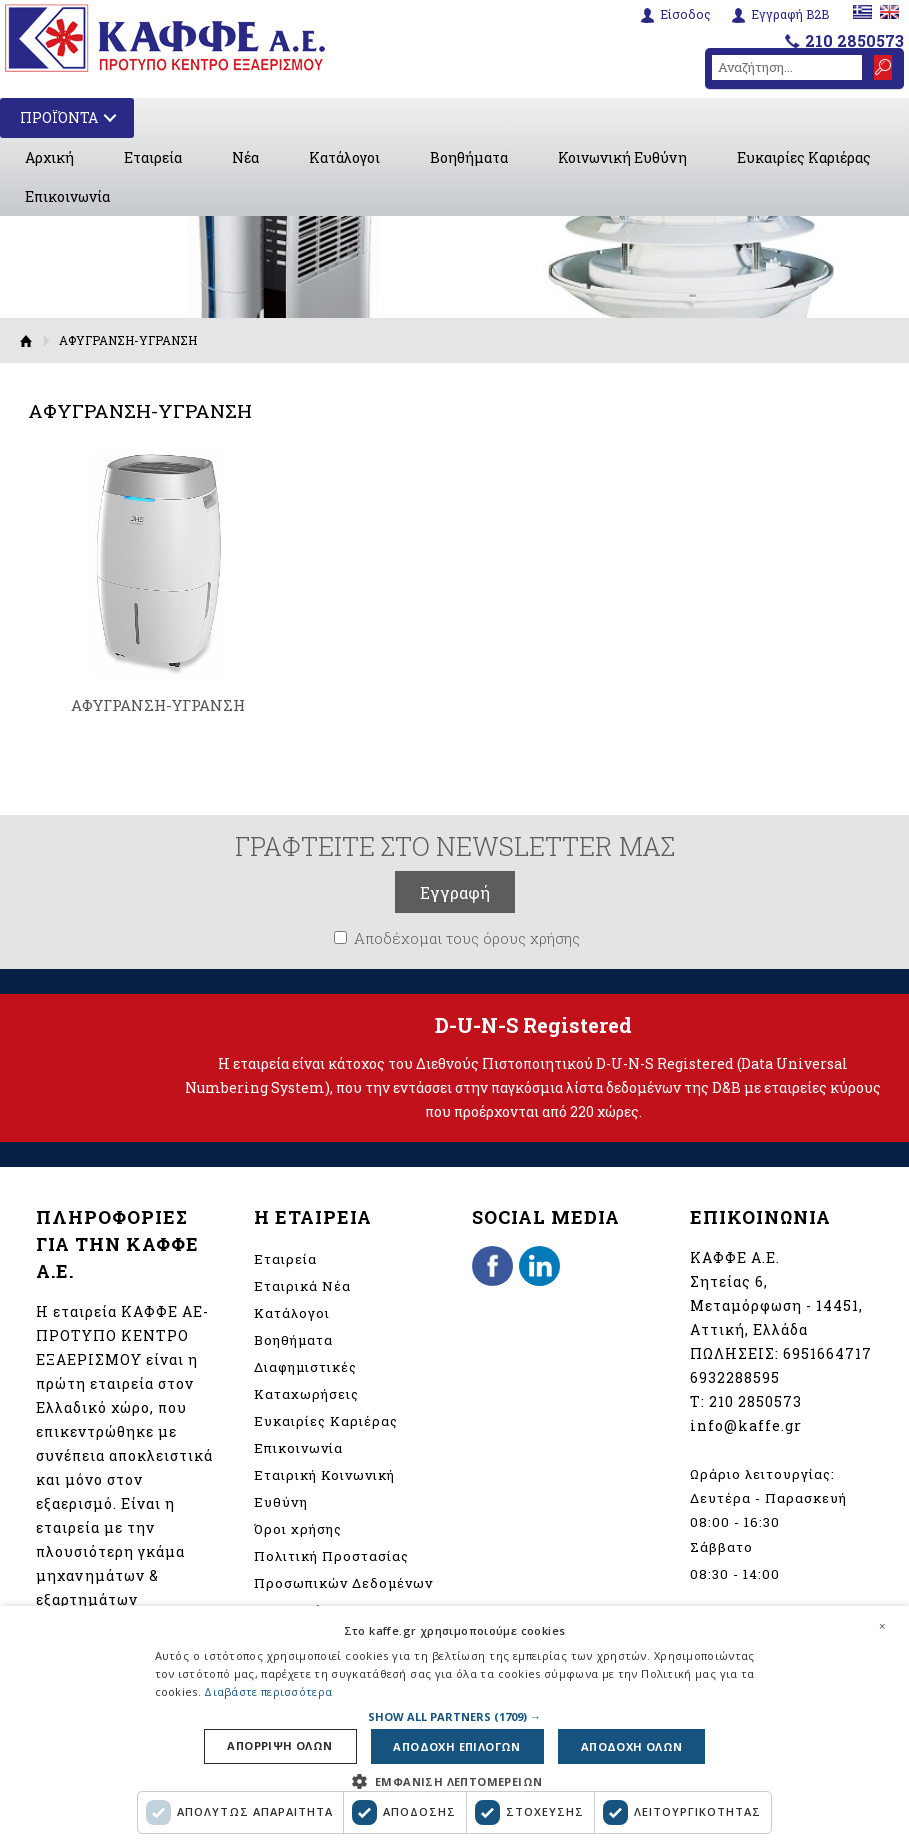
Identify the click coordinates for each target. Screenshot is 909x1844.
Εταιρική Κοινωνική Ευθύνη (324, 1488)
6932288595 (735, 1377)
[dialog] (454, 1725)
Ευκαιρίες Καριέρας (804, 157)
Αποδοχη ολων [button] (632, 1746)
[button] (454, 1716)
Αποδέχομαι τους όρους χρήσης (467, 938)
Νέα (245, 157)
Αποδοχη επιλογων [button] (456, 1746)
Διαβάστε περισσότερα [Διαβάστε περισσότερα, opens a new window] (268, 1691)
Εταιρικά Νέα (302, 1286)
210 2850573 (854, 40)
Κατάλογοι (344, 157)
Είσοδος (685, 14)
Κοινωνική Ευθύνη (622, 157)
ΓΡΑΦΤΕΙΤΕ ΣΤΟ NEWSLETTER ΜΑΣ (455, 846)
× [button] (882, 1626)
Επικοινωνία (67, 196)
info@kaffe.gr (746, 1425)
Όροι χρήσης (298, 1529)
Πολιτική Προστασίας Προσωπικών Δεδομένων (343, 1569)
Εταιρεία (153, 157)
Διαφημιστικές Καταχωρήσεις (306, 1380)
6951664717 (827, 1353)
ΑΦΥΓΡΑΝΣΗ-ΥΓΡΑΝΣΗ (158, 705)
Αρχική (49, 157)
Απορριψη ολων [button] (279, 1746)
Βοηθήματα (469, 157)
